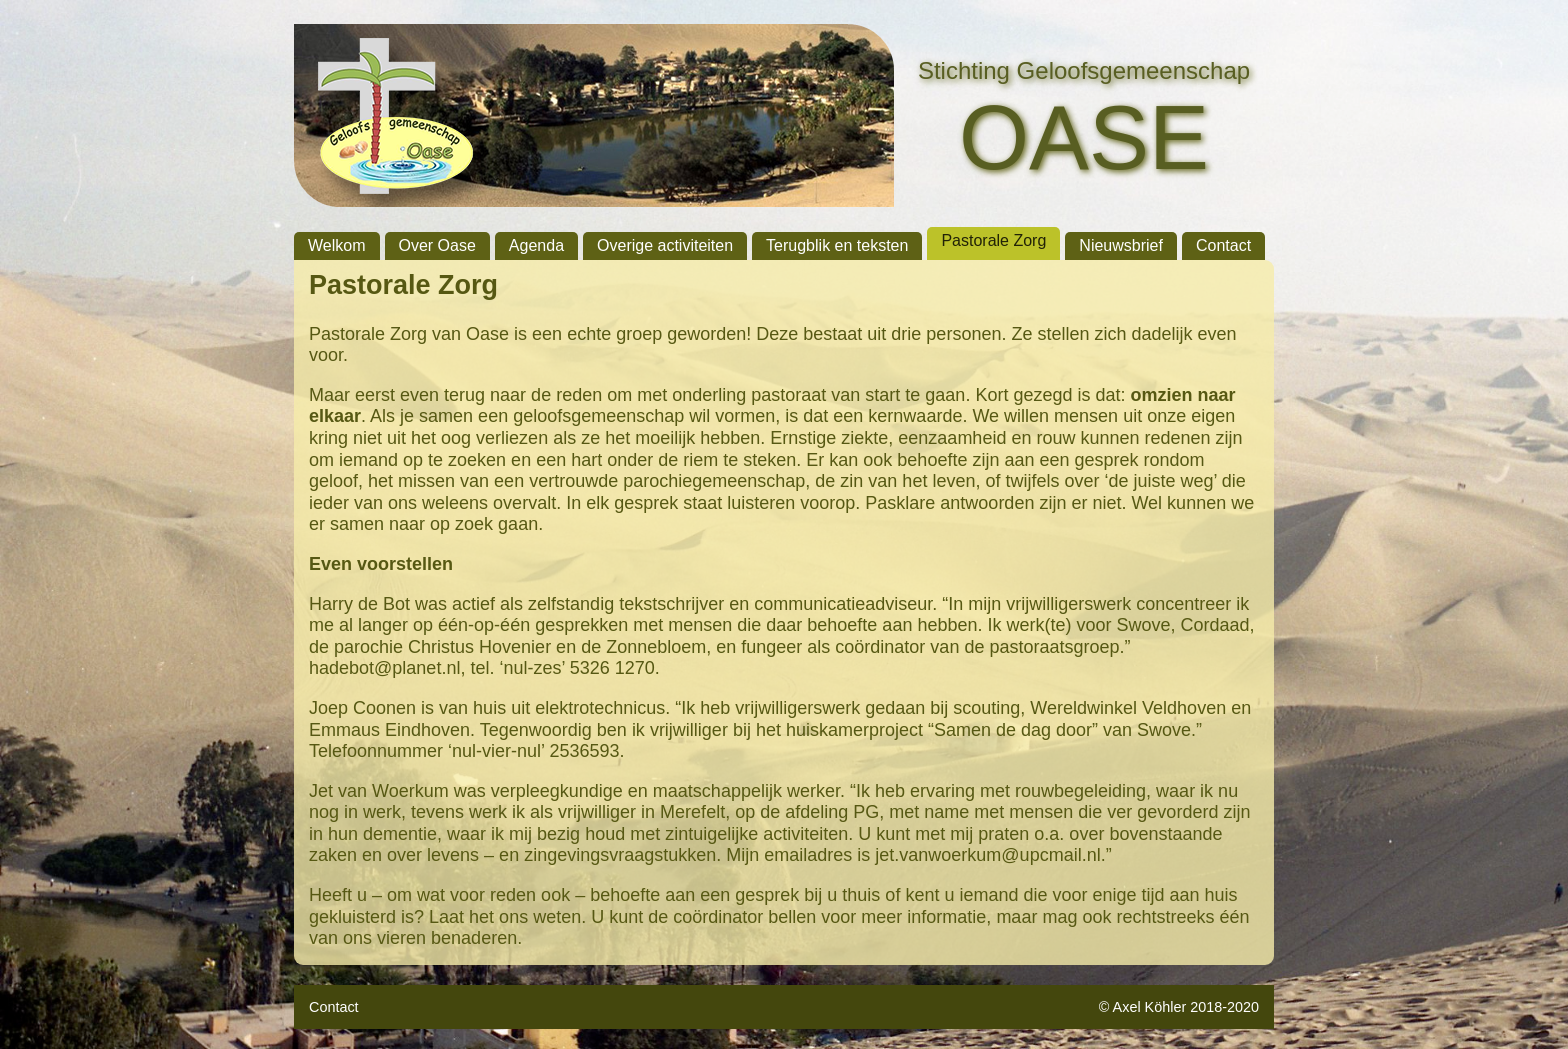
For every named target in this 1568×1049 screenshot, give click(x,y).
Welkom (337, 245)
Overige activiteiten (665, 245)
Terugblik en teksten (837, 245)
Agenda (536, 245)
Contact (1223, 245)
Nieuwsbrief (1121, 245)
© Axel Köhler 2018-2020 (1179, 1007)
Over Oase (437, 245)
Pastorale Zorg (993, 240)
